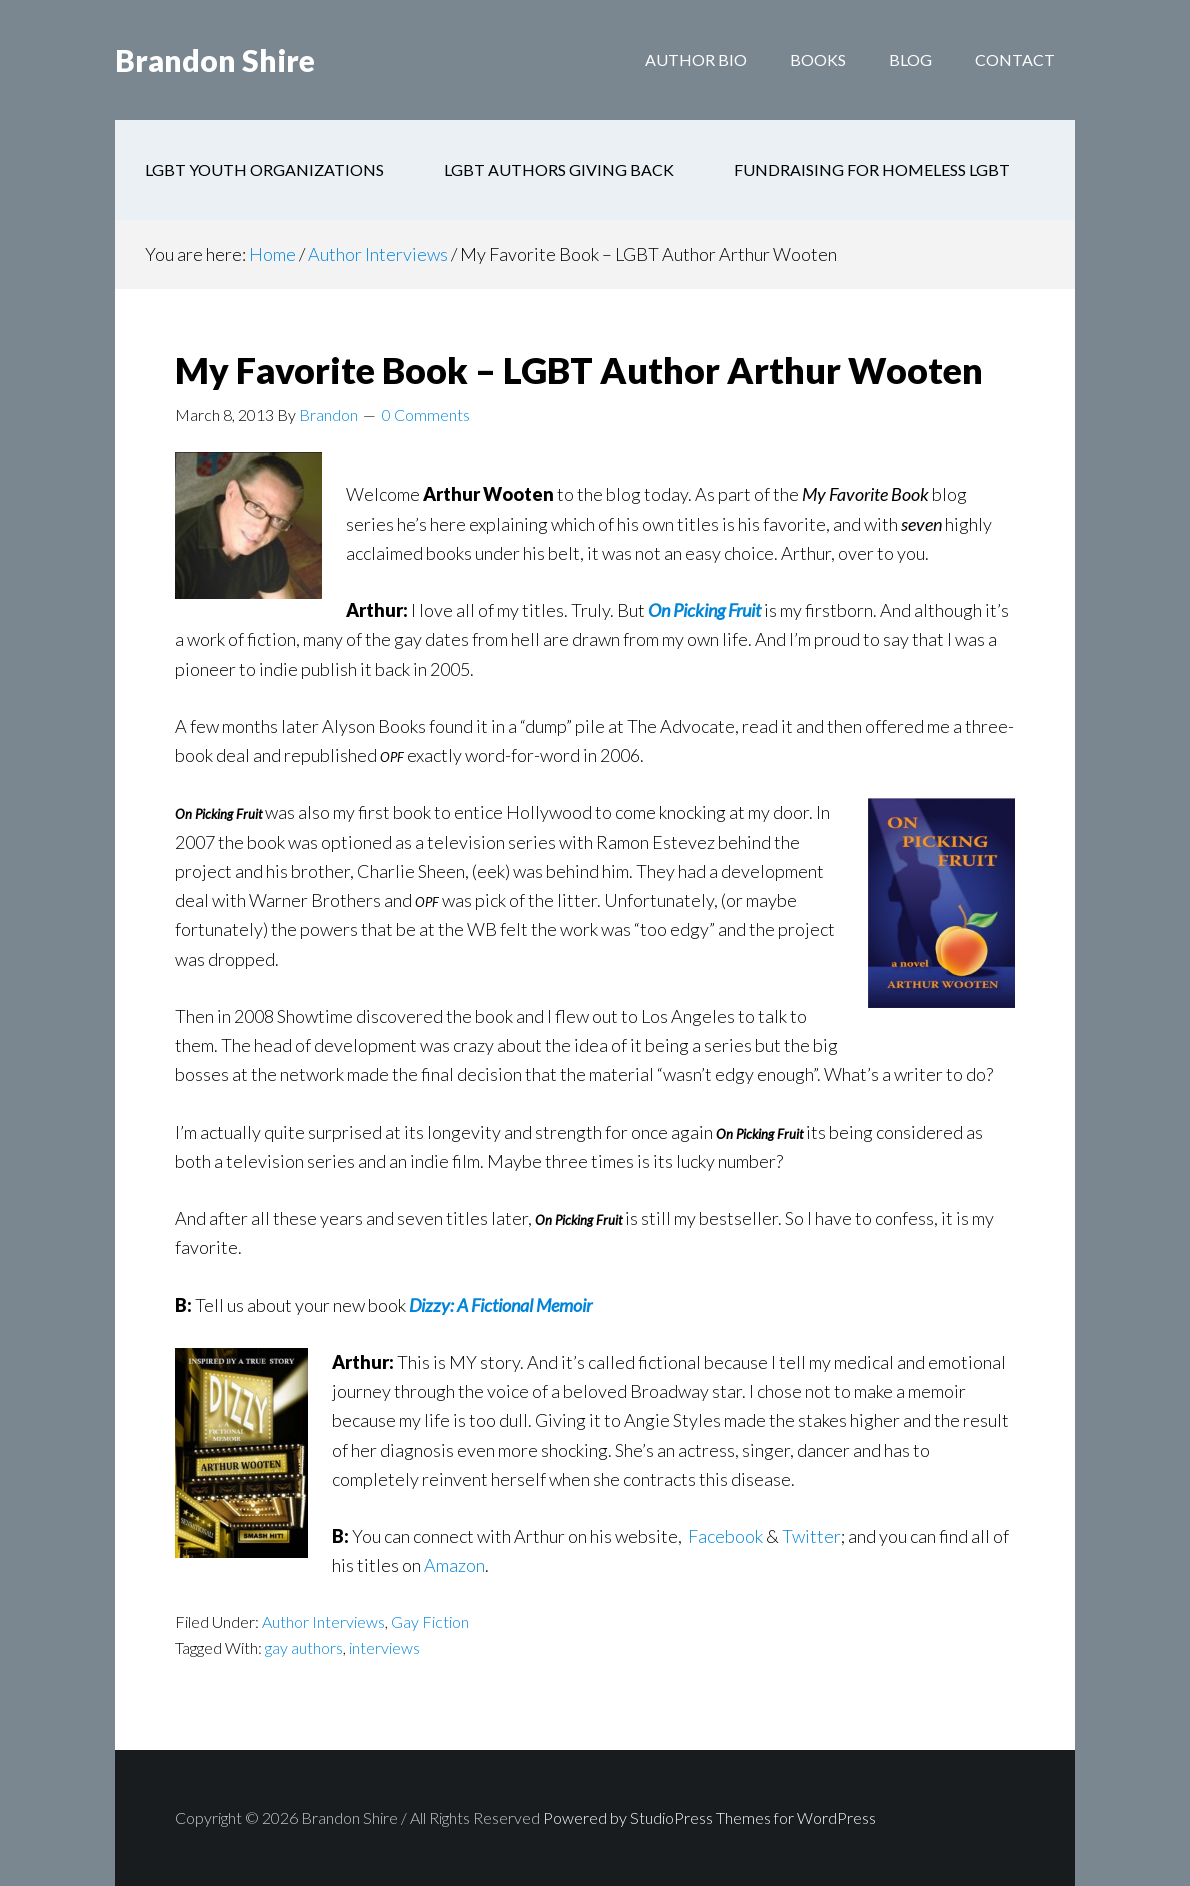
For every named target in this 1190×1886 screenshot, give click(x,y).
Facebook (725, 1536)
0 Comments (426, 414)
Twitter (811, 1536)
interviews (384, 1647)
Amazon (454, 1565)
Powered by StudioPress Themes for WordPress (709, 1817)
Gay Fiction (430, 1621)
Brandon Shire (215, 60)
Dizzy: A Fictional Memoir (502, 1305)
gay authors (304, 1647)
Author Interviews (323, 1621)
